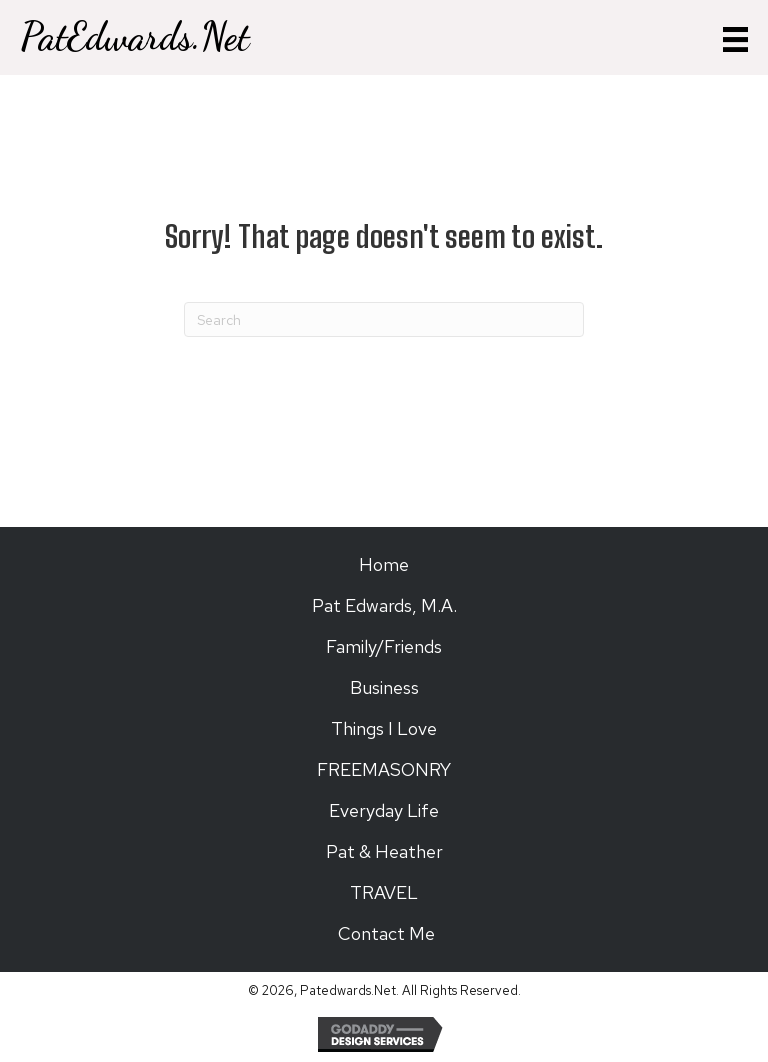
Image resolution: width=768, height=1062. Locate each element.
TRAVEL (384, 892)
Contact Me (384, 933)
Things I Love (384, 728)
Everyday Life (384, 810)
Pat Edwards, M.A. (384, 605)
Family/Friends (384, 646)
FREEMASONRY (384, 769)
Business (384, 687)
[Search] (384, 319)
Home (384, 564)
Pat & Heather (384, 851)
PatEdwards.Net (134, 37)
